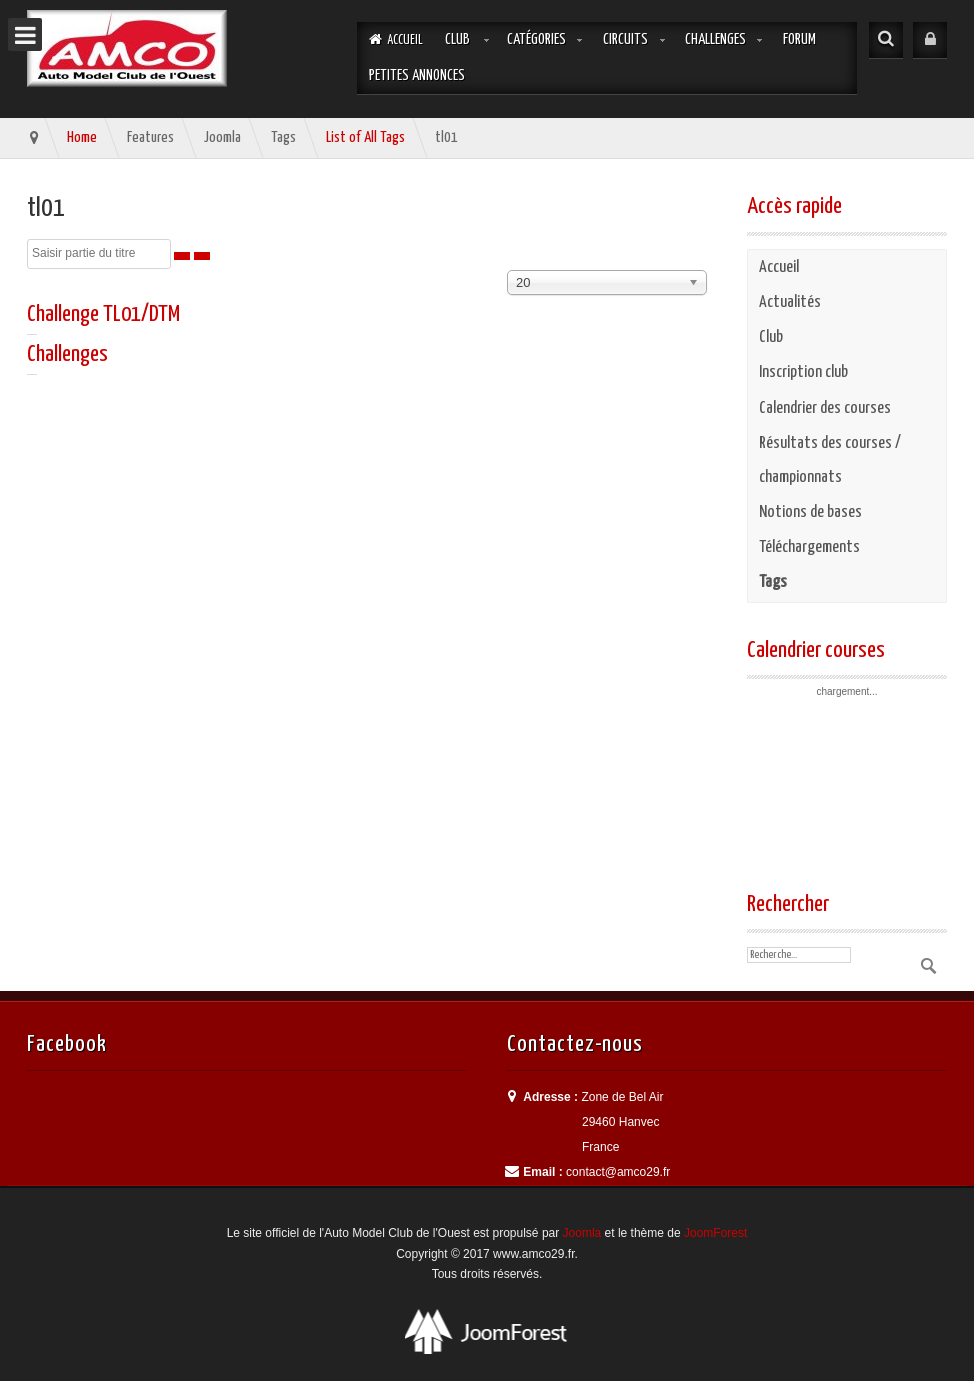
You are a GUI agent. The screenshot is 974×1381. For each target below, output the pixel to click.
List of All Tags (365, 137)
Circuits (625, 39)
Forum (799, 39)
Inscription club (803, 372)
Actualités (790, 302)
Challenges (715, 39)
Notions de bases (810, 512)
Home (82, 137)
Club (457, 39)
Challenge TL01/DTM (103, 314)
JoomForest (715, 1233)
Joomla (582, 1233)
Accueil (779, 267)
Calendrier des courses (825, 408)
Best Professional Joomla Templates (487, 1331)
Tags (773, 582)
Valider (927, 965)
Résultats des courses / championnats (830, 460)
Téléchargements (809, 547)
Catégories (536, 39)
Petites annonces (417, 75)
